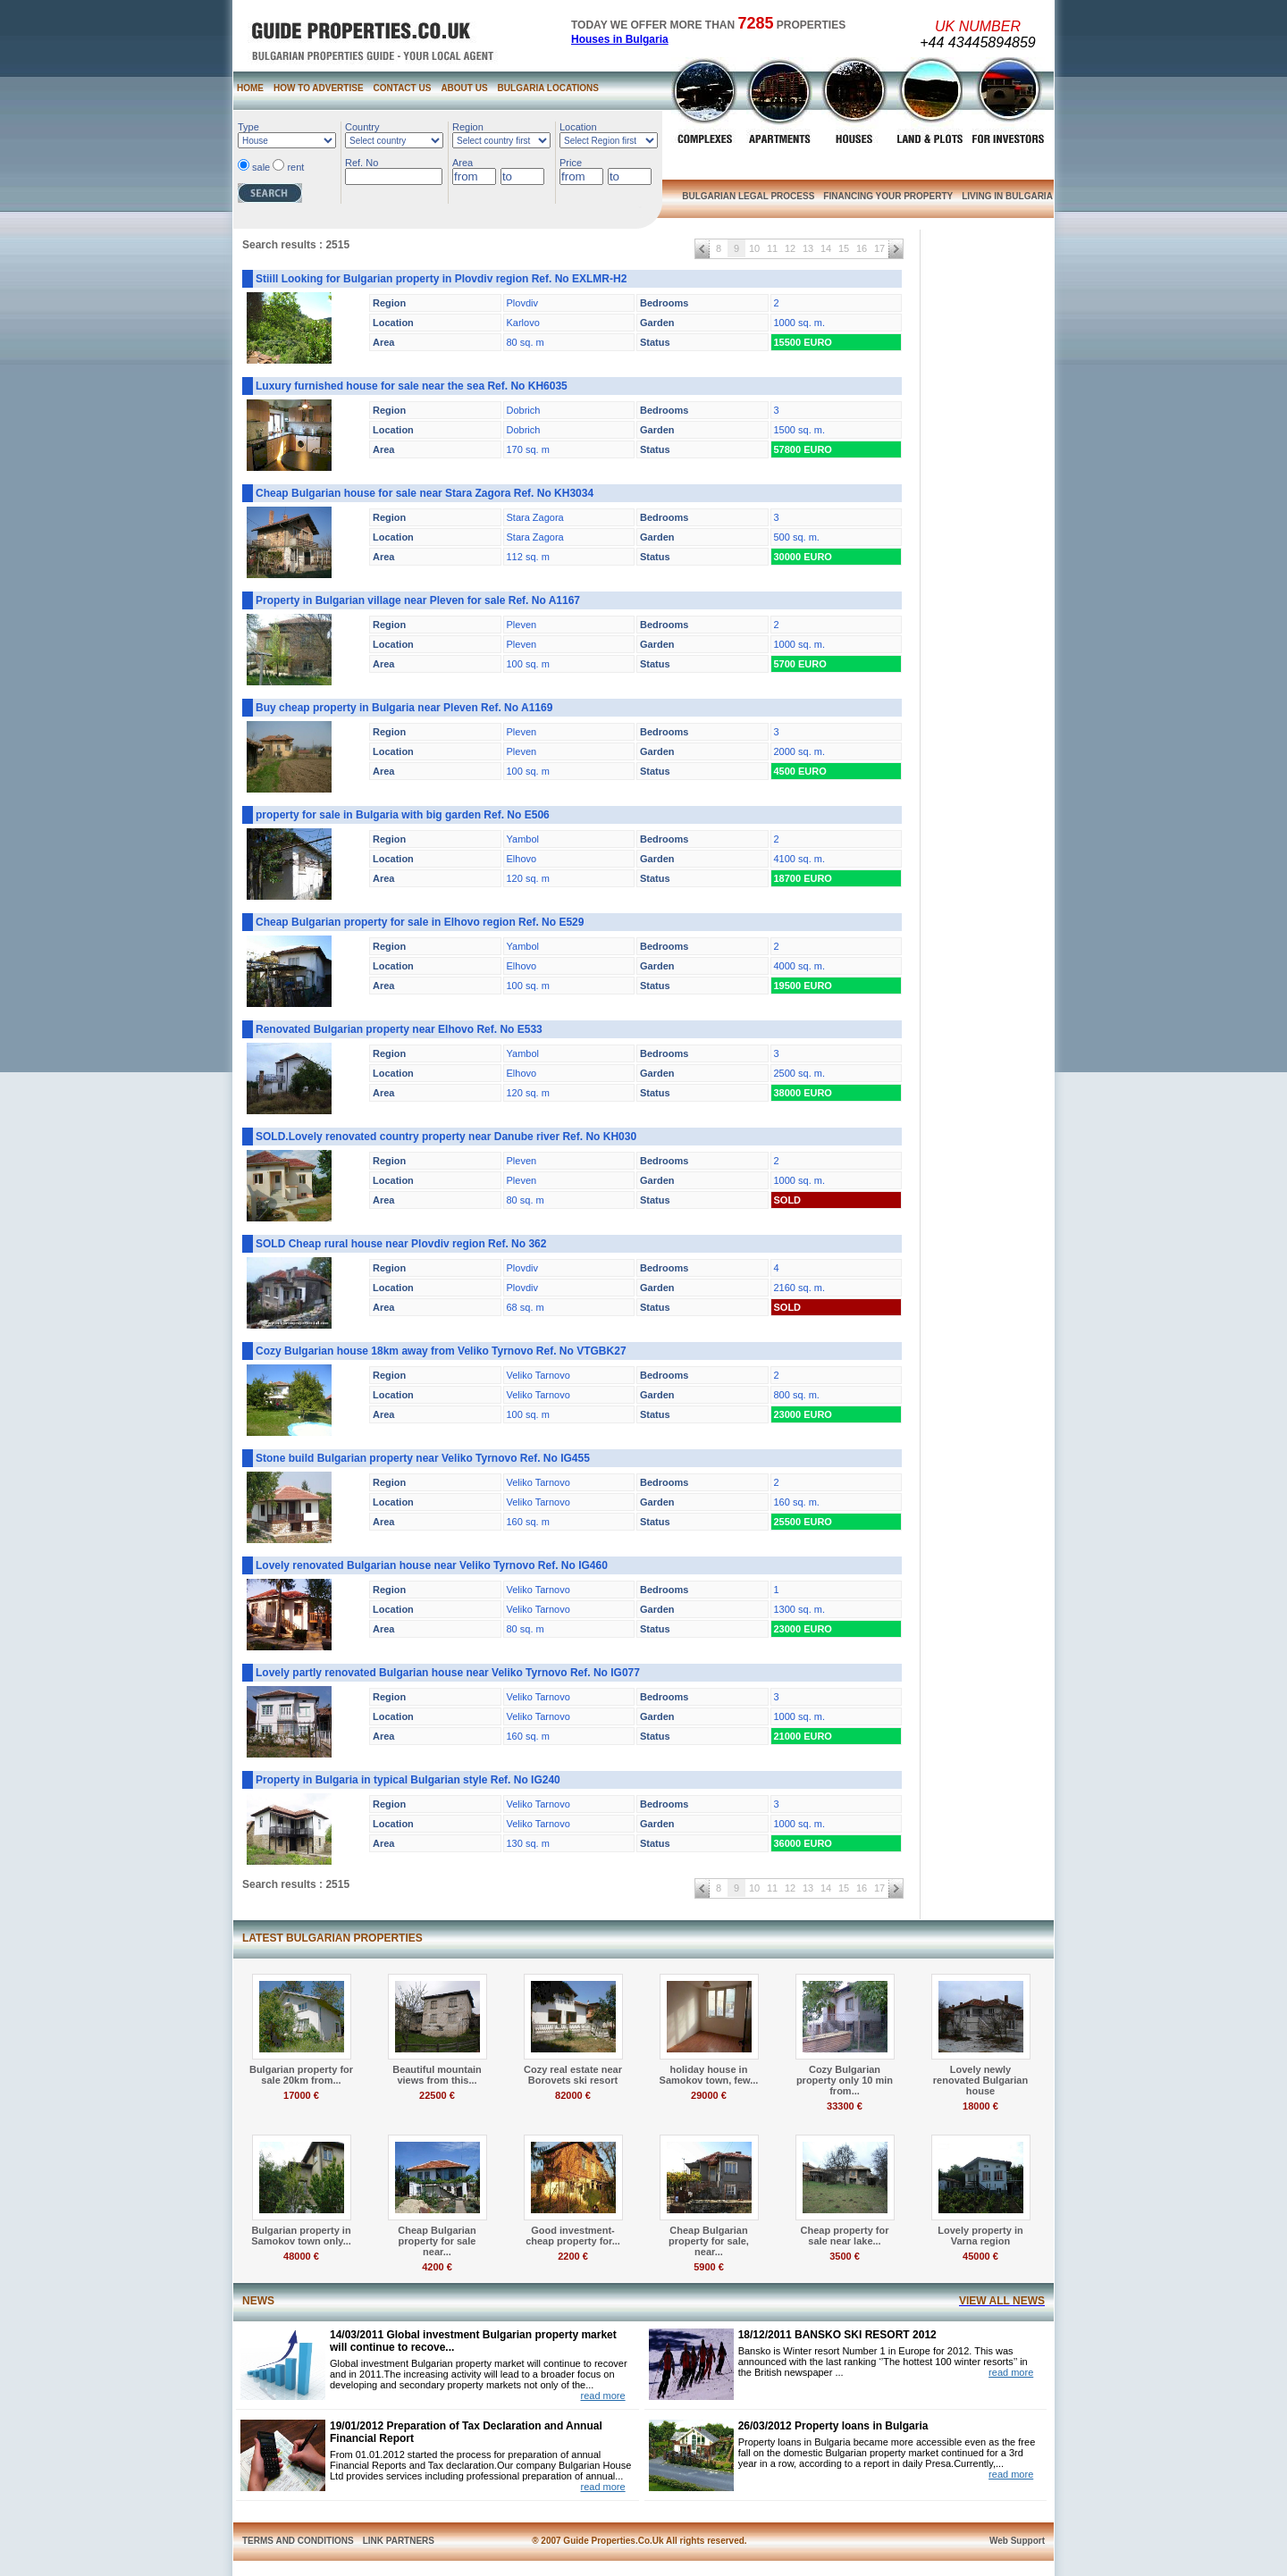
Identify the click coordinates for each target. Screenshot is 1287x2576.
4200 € (437, 2266)
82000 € (573, 2095)
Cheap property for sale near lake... (844, 2235)
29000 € (709, 2095)
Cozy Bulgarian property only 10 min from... (844, 2080)
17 (879, 248)
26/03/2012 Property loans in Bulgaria (833, 2426)
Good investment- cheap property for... (573, 2235)
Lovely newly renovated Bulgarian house (980, 2080)
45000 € (980, 2256)
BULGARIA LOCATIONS (548, 88)
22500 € (437, 2095)
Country (362, 127)
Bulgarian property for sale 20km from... (301, 2074)
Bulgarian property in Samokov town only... (301, 2235)
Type (248, 127)
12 (790, 248)
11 (772, 248)
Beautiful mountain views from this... (437, 2074)
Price (570, 162)
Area (462, 162)
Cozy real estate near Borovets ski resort (573, 2074)
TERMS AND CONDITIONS (298, 2541)
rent (295, 167)
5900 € (709, 2266)
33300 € (844, 2106)
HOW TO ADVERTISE (318, 88)
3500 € (844, 2256)
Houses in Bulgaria (620, 39)
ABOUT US (464, 88)
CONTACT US (403, 88)
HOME (250, 88)
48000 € (301, 2256)
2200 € (573, 2256)
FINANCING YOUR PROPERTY (888, 196)
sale (261, 167)
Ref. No (361, 162)
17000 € (301, 2095)
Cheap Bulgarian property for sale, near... (709, 2241)
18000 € (980, 2106)
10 (754, 248)
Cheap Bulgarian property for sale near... (436, 2241)
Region (468, 127)
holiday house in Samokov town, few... (709, 2074)
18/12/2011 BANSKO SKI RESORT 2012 (837, 2334)
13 (808, 248)
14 (825, 248)
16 (861, 248)
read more (602, 2395)
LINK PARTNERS (398, 2541)
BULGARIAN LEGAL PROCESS (748, 196)
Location (578, 127)
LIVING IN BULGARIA (1007, 196)
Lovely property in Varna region (980, 2235)
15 (843, 248)
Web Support (1017, 2541)
